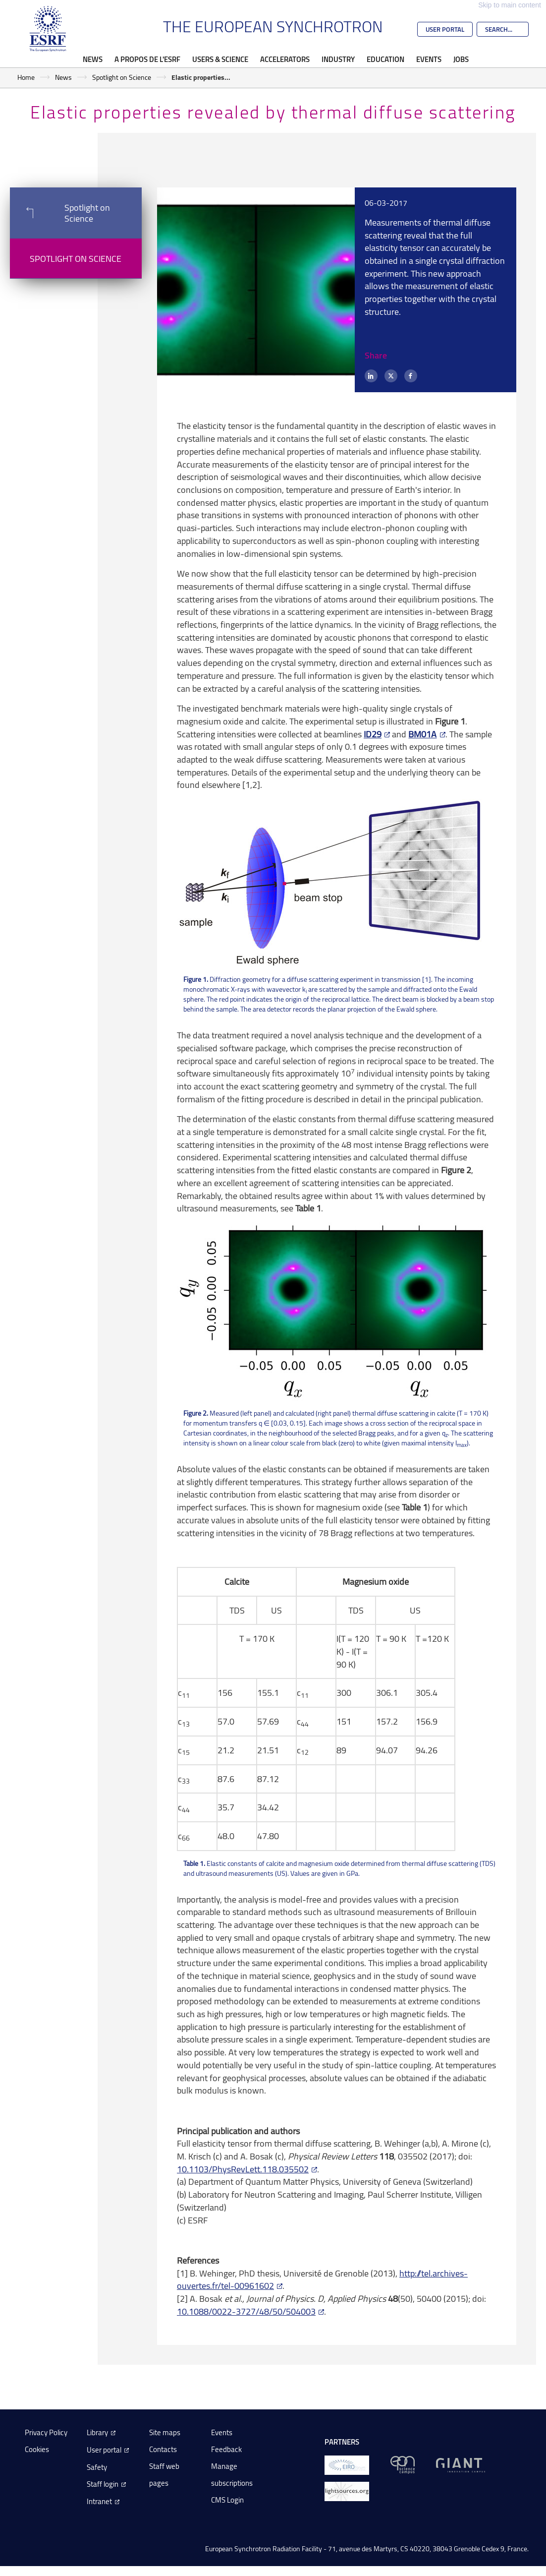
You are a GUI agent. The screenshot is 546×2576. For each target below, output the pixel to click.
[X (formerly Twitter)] (390, 375)
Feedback (226, 2449)
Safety (97, 2467)
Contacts (163, 2449)
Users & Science (220, 59)
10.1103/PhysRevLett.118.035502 (243, 2169)
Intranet (99, 2501)
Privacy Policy (46, 2432)
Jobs (461, 59)
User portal (104, 2450)
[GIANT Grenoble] (460, 2464)
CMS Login (227, 2500)
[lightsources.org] (347, 2490)
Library (97, 2432)
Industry (338, 59)
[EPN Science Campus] (402, 2464)
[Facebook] (410, 375)
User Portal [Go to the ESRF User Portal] (445, 29)
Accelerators (285, 59)
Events (428, 59)
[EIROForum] (347, 2464)
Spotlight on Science (121, 77)
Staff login (102, 2484)
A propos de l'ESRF (147, 59)
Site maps (164, 2432)
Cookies (37, 2449)
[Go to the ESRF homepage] (48, 29)
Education (385, 59)
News (93, 59)
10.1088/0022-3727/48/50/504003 (246, 2311)
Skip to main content (509, 5)
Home (26, 77)
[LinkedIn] (371, 375)
